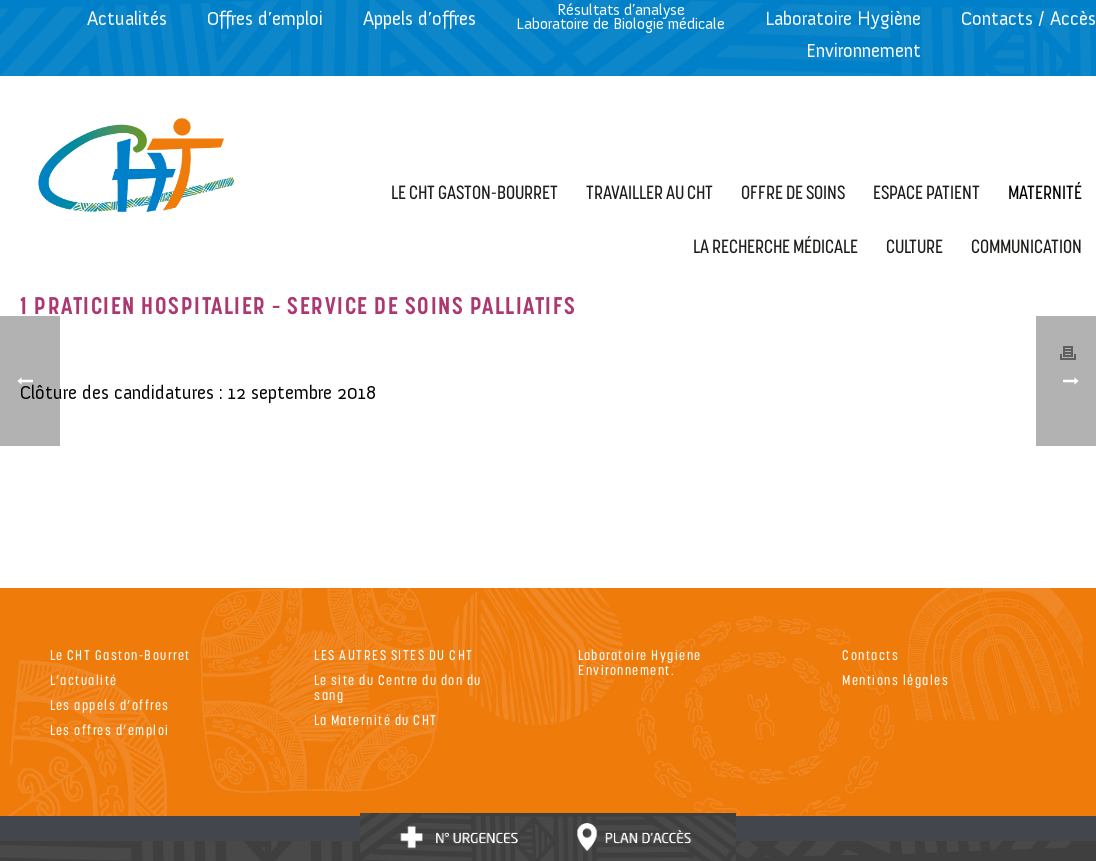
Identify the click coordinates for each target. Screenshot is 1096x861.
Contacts (870, 654)
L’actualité (84, 679)
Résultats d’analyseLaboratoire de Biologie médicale (620, 16)
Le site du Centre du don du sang (398, 687)
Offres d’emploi (265, 18)
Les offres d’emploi (110, 729)
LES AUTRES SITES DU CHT (394, 654)
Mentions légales (895, 679)
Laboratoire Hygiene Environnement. (640, 662)
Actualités (127, 18)
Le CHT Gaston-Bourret (120, 654)
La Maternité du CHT (376, 719)
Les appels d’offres (110, 704)
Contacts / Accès (1028, 18)
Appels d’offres (419, 18)
